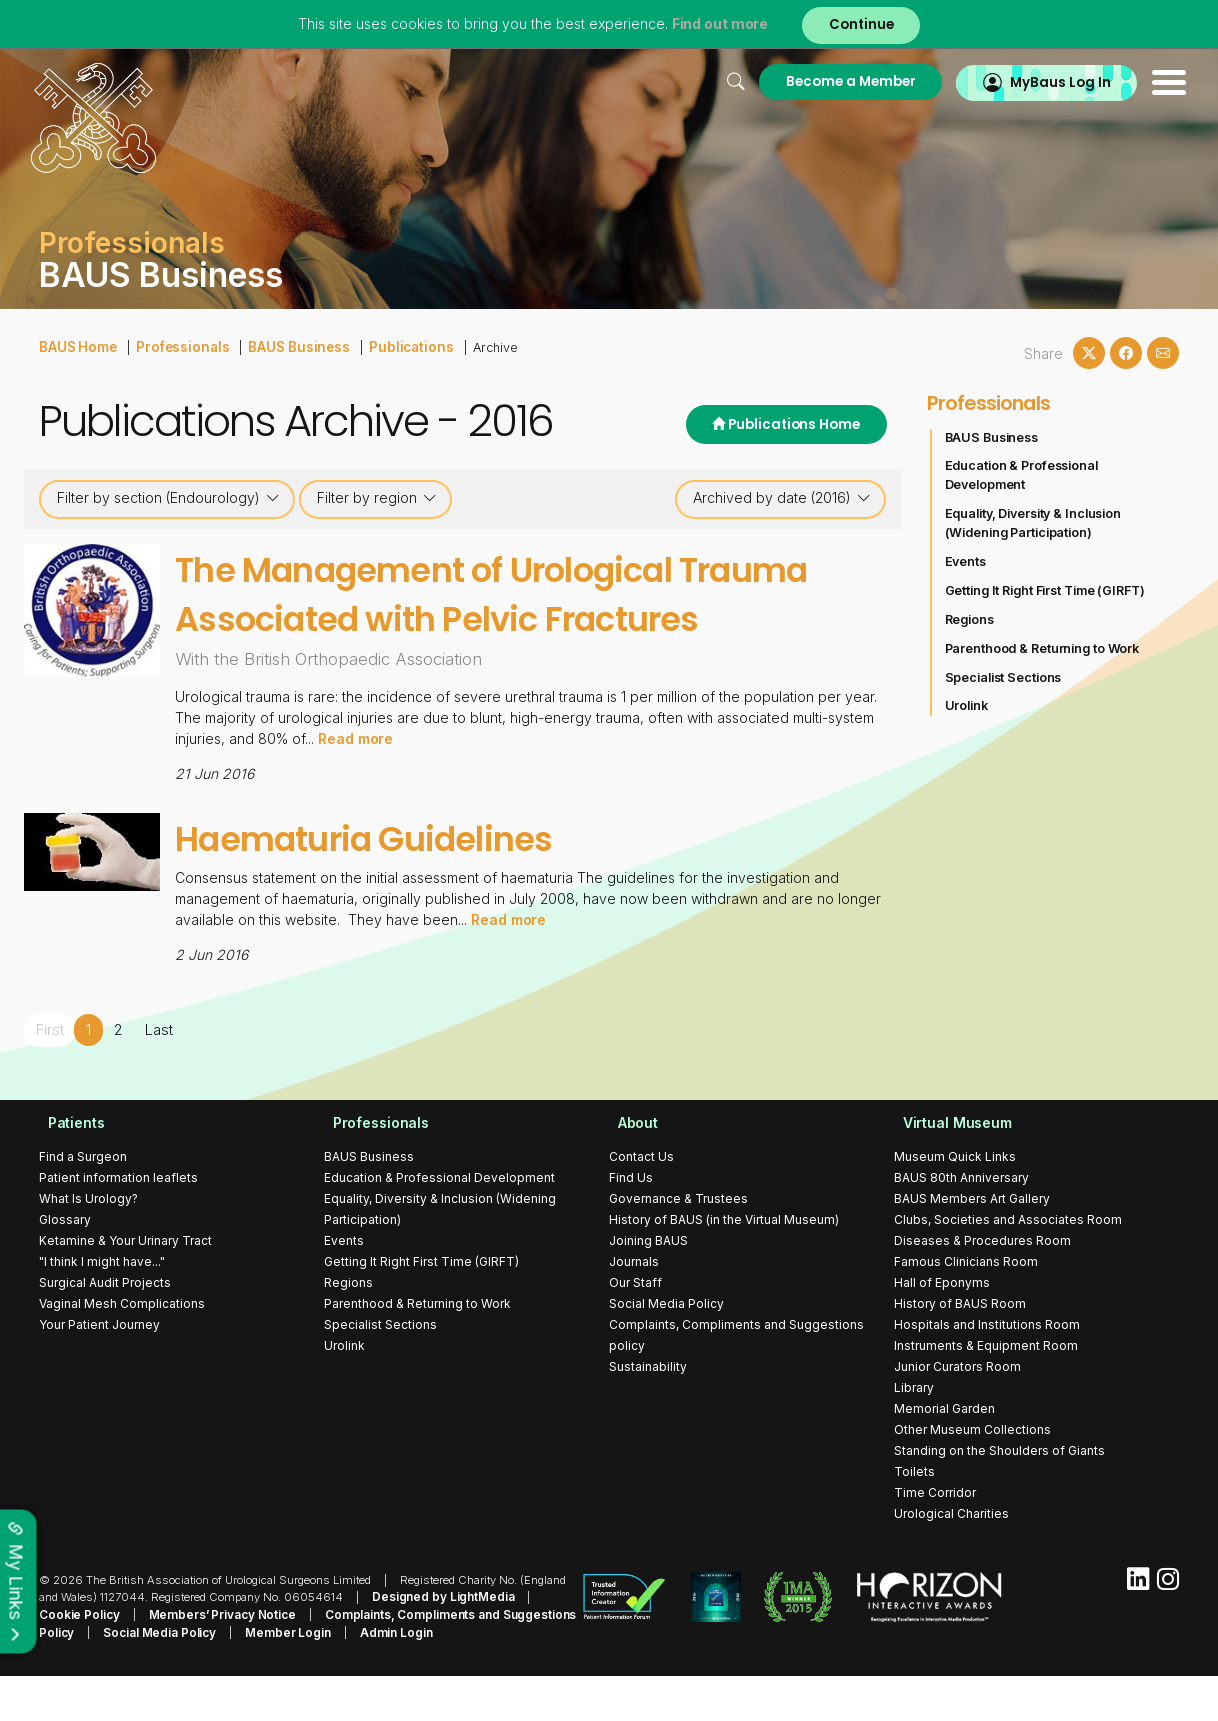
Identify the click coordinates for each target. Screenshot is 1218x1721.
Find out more (717, 24)
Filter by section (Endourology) (168, 498)
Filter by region (377, 498)
